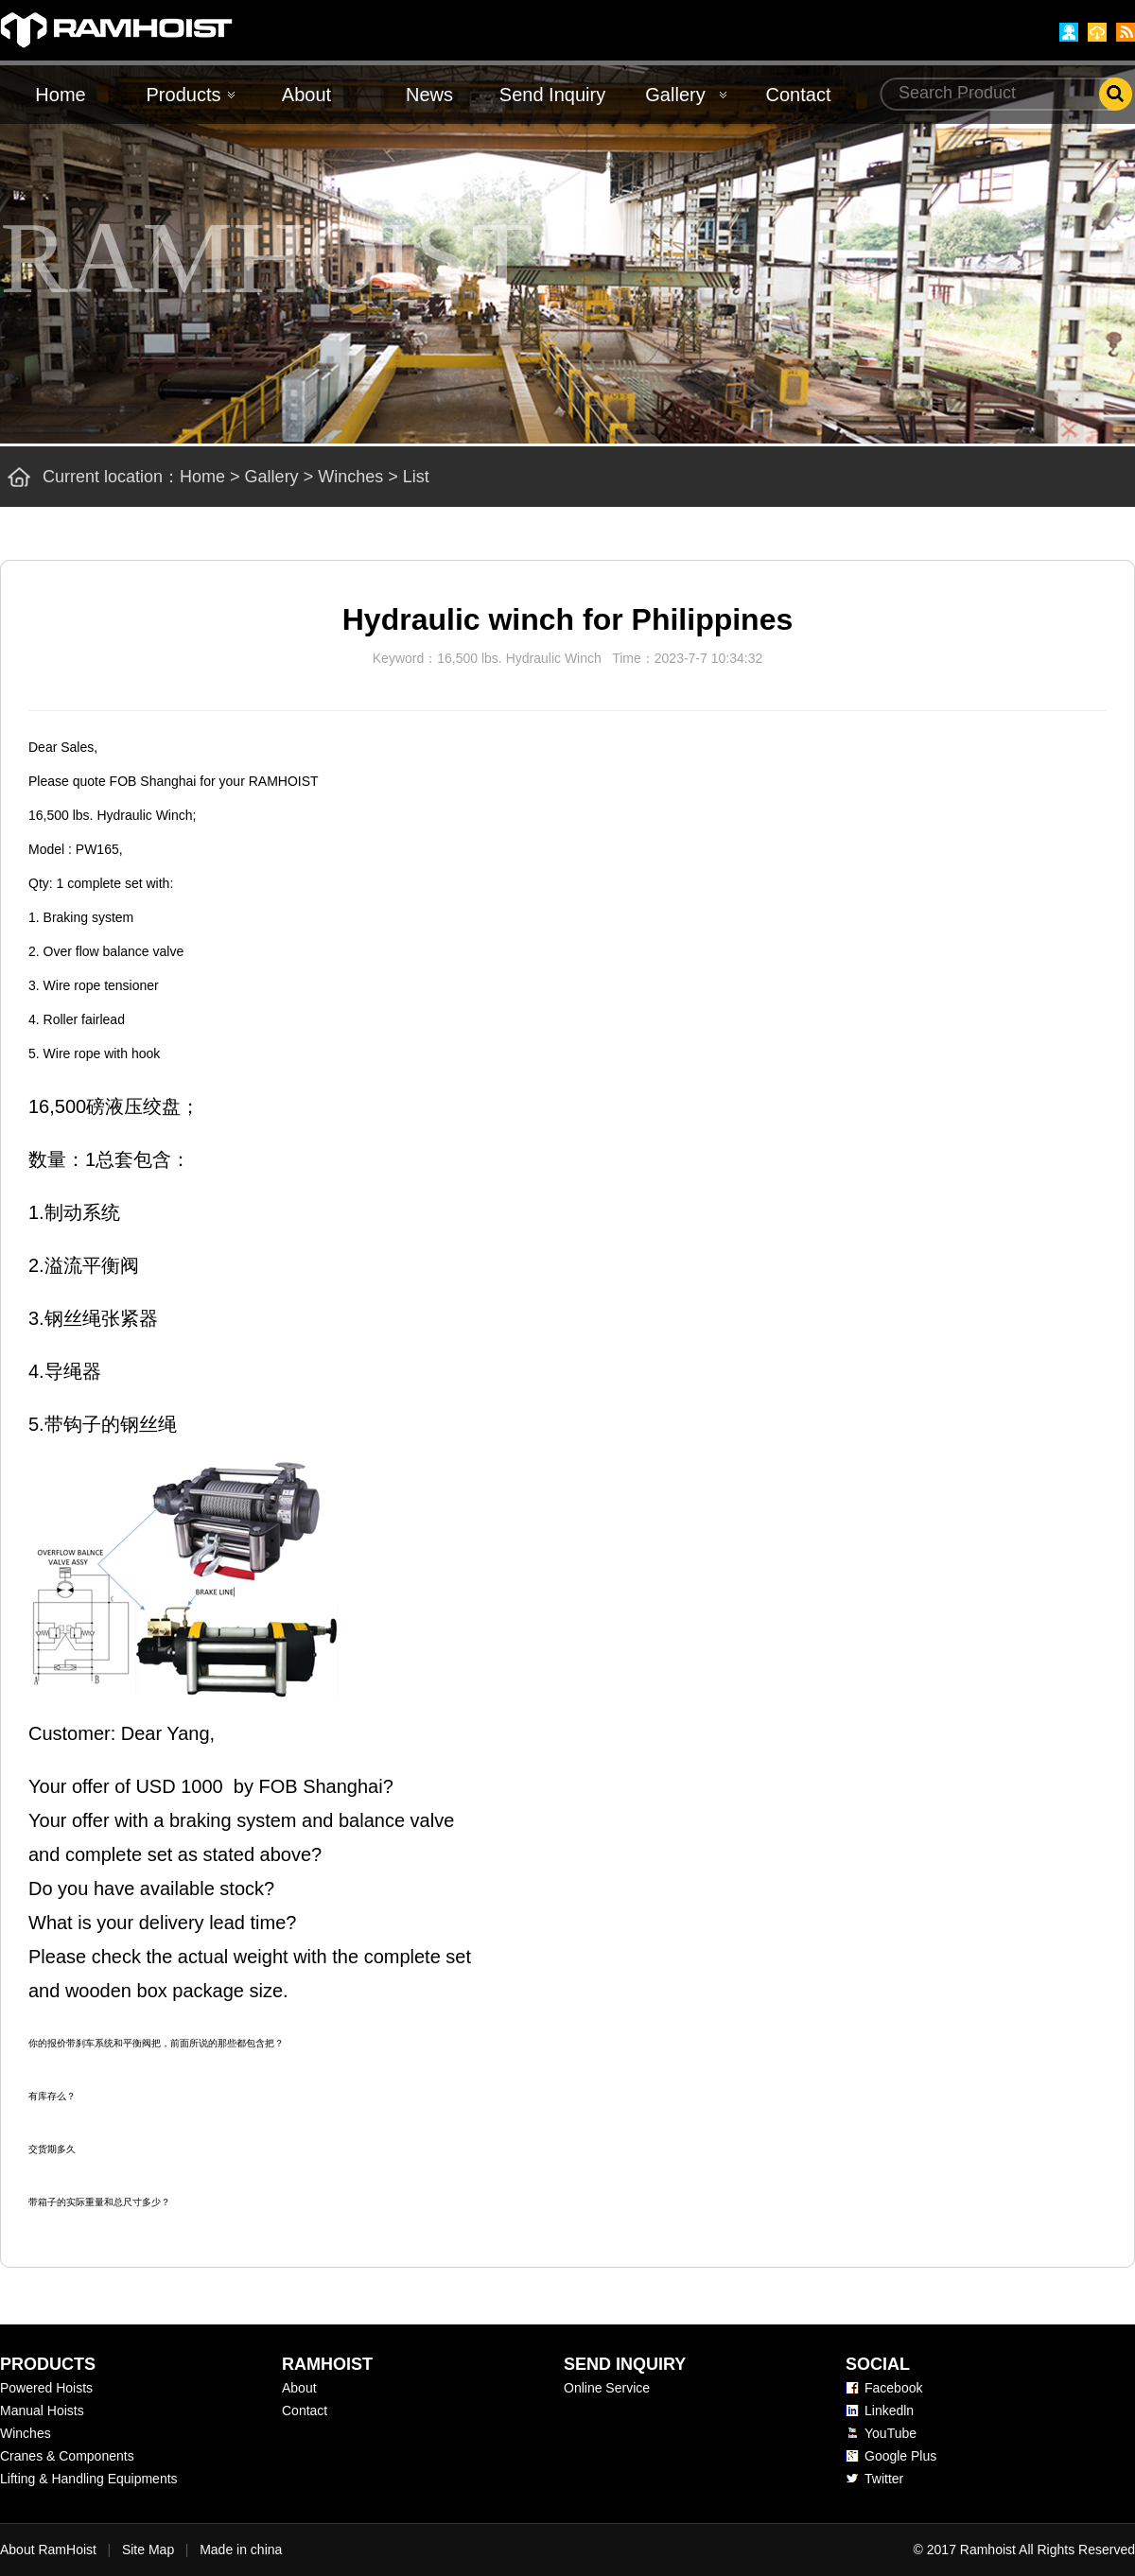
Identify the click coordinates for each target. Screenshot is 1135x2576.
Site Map (148, 2549)
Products (184, 94)
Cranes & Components (67, 2455)
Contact (798, 94)
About (306, 94)
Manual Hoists (42, 2410)
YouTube (890, 2433)
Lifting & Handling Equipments (89, 2478)
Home (60, 94)
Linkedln (889, 2410)
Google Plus (900, 2455)
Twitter (883, 2478)
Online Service (607, 2387)
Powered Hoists (46, 2387)
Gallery (675, 94)
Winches (350, 476)
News (429, 94)
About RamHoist (48, 2549)
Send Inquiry (552, 94)
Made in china (241, 2549)
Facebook (893, 2387)
